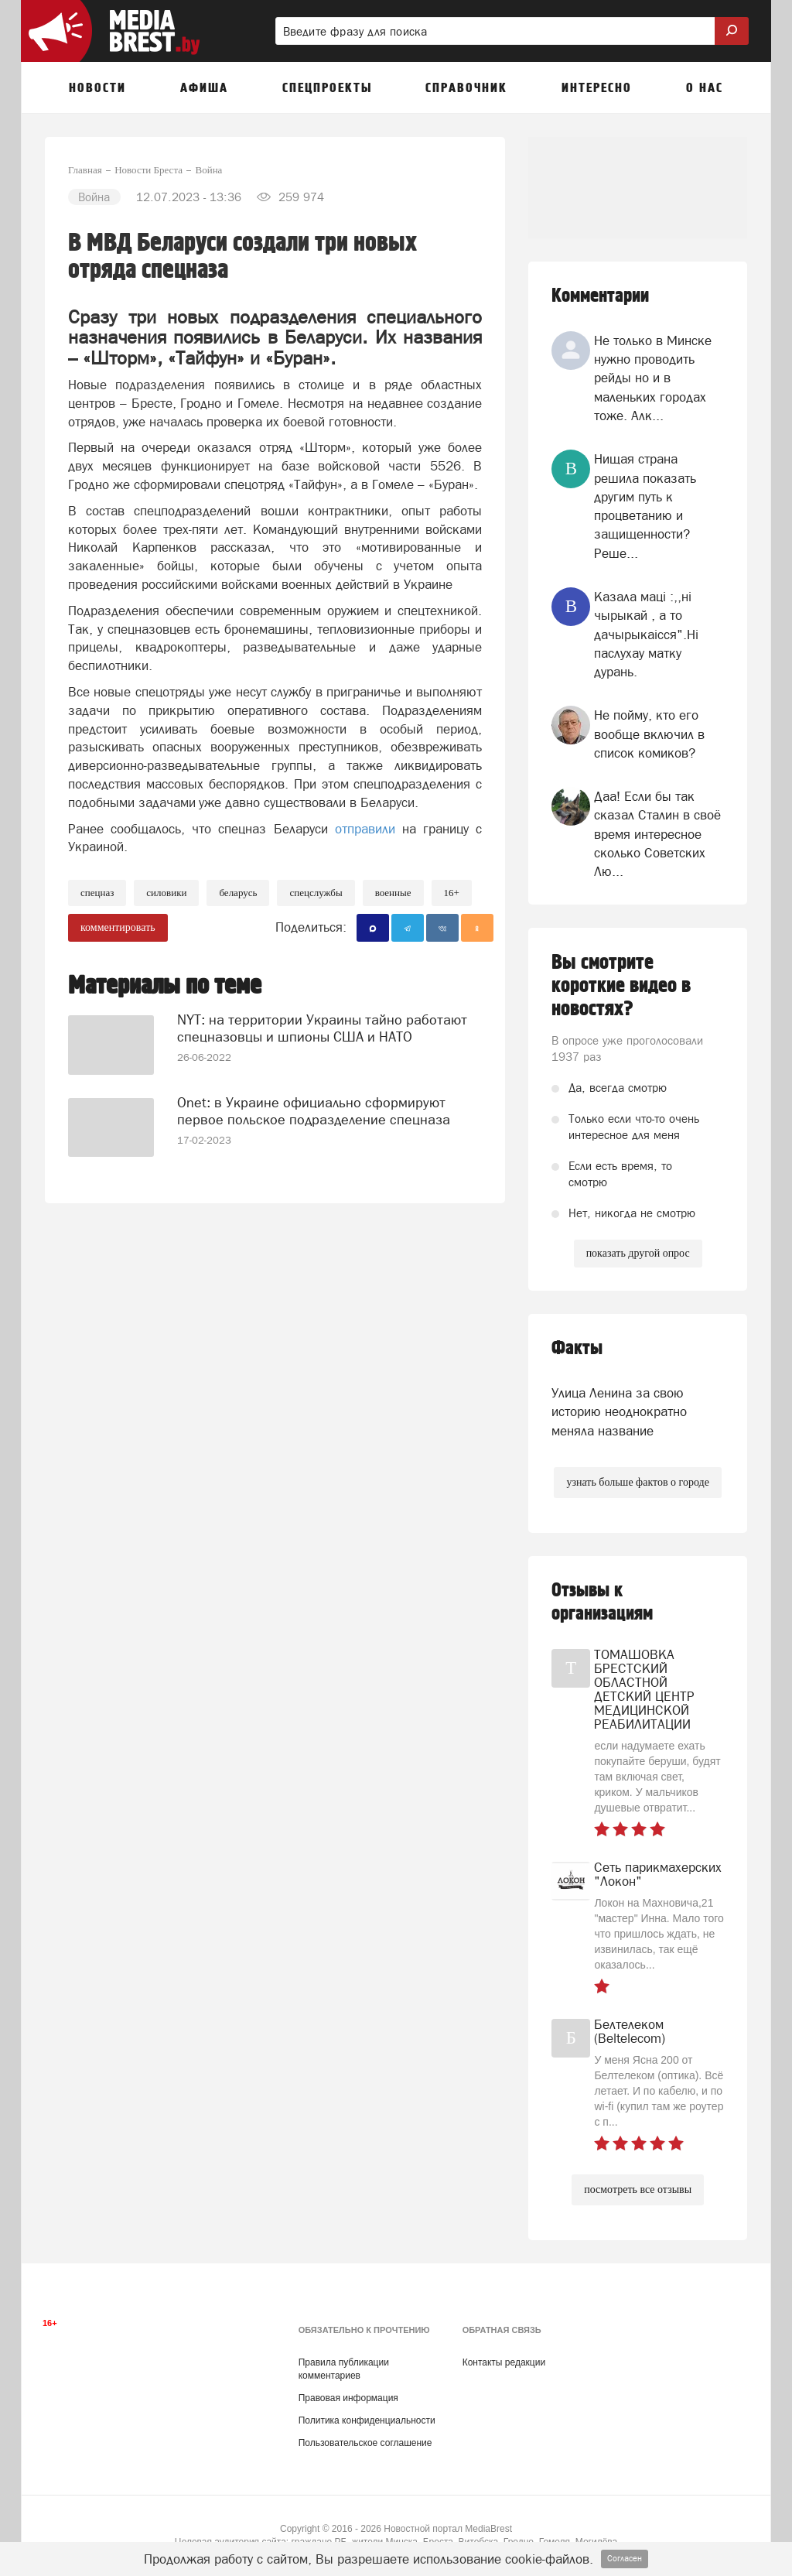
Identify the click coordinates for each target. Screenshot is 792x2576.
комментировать (117, 927)
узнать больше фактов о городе (637, 1482)
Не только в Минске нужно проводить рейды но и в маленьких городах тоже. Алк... (653, 378)
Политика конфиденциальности (367, 2420)
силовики (166, 892)
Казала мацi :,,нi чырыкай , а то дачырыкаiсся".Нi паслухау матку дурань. (646, 634)
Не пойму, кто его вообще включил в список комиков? (649, 734)
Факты (577, 1348)
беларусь (238, 892)
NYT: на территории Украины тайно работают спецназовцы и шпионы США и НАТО (322, 1028)
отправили (365, 828)
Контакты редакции (504, 2362)
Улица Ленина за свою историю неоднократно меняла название (619, 1412)
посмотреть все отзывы (637, 2189)
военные (393, 892)
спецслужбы (315, 892)
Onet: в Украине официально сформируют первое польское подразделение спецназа (313, 1110)
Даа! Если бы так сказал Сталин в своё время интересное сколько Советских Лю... (657, 834)
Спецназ (97, 892)
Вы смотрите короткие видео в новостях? (621, 986)
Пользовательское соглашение (365, 2442)
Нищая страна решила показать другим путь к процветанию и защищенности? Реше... (645, 505)
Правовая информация (348, 2398)
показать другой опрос (638, 1253)
